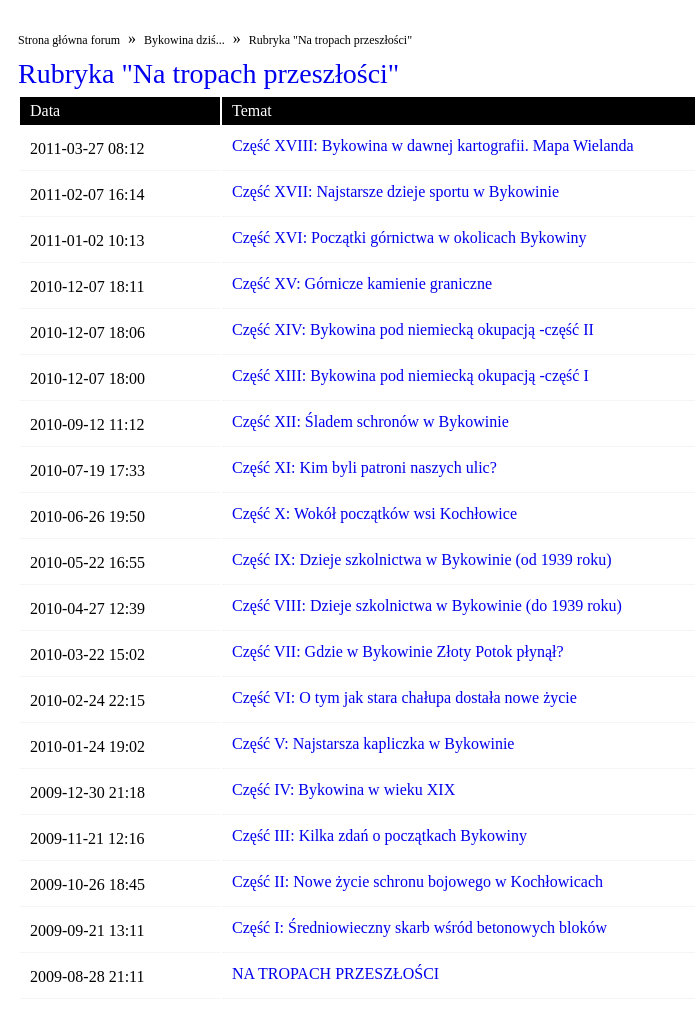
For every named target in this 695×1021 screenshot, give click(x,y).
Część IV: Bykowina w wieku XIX (343, 789)
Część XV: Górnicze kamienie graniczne (362, 283)
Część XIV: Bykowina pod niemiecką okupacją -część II (413, 329)
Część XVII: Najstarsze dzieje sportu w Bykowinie (395, 191)
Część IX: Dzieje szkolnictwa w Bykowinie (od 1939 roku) (421, 559)
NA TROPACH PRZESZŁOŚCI (335, 973)
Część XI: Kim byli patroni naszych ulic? (364, 467)
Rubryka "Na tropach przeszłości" (330, 40)
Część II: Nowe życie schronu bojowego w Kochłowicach (417, 881)
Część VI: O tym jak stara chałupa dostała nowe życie (404, 697)
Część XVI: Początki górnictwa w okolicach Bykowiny (409, 237)
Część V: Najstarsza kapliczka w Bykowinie (373, 743)
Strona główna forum (69, 40)
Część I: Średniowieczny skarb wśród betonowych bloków (419, 927)
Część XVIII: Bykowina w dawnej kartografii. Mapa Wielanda (433, 145)
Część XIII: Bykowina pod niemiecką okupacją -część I (410, 375)
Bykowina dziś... (184, 40)
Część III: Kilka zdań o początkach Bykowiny (379, 835)
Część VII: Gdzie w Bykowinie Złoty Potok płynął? (398, 651)
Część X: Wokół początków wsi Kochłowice (374, 513)
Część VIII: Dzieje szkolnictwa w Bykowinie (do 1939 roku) (427, 605)
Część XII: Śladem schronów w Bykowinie (370, 421)
